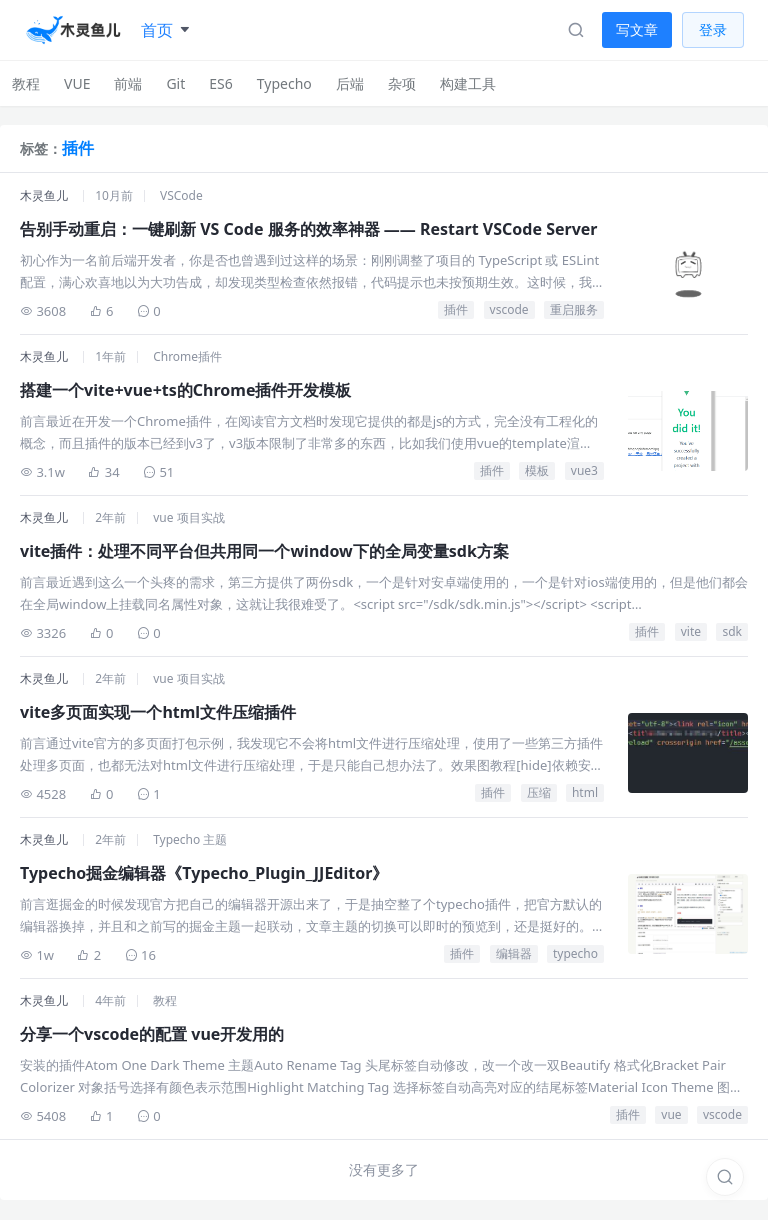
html (585, 792)
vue (671, 1114)
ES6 (220, 83)
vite (691, 631)
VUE (77, 83)
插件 (456, 309)
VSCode (181, 195)
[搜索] (725, 1177)
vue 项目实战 (188, 517)
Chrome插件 (187, 356)
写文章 (637, 29)
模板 (537, 470)
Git (175, 83)
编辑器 (514, 953)
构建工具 (468, 83)
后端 (350, 83)
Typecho (284, 83)
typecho (575, 953)
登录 (713, 29)
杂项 (402, 83)
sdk (732, 631)
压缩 (539, 792)
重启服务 (574, 309)
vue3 (584, 470)
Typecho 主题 (190, 839)
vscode (509, 309)
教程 (26, 83)
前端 (128, 83)
